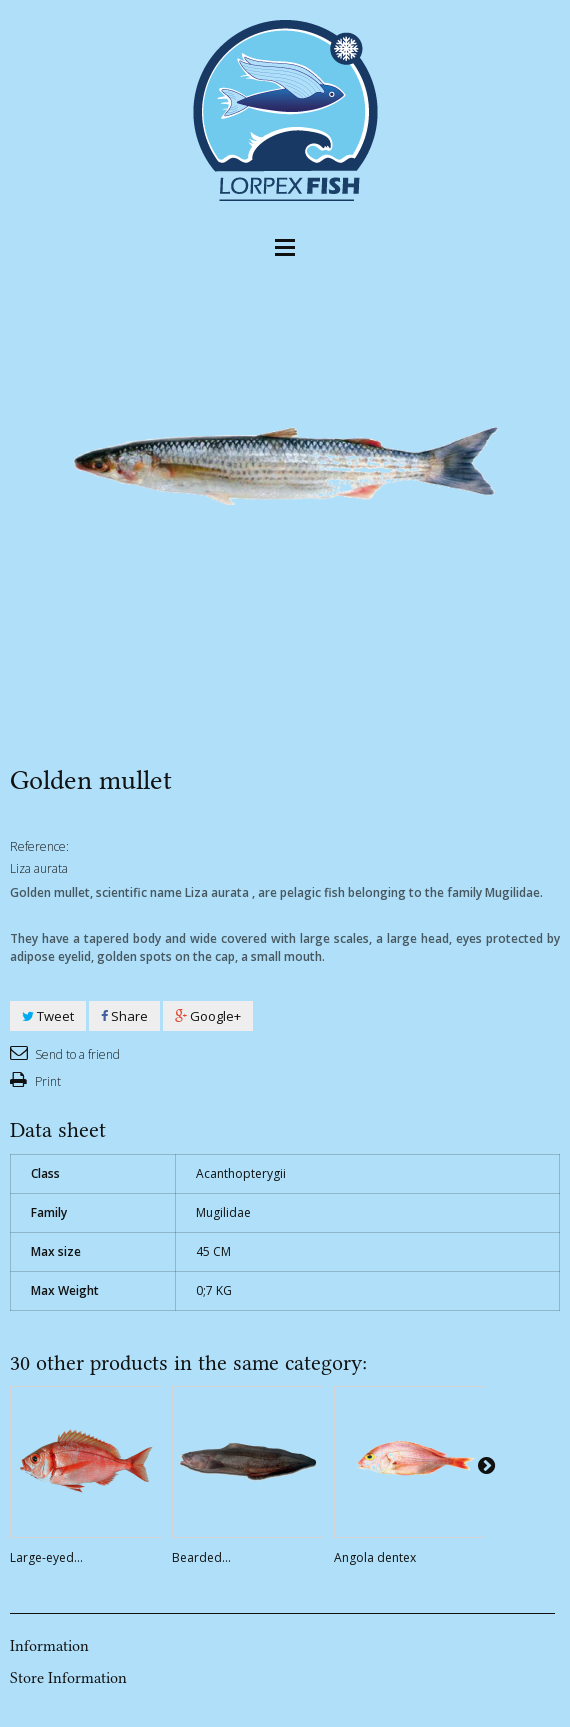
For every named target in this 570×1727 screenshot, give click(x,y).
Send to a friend (76, 1054)
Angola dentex (375, 1557)
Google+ (208, 1016)
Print (46, 1081)
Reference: (39, 846)
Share (124, 1016)
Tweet (48, 1016)
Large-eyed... (46, 1557)
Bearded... (201, 1557)
